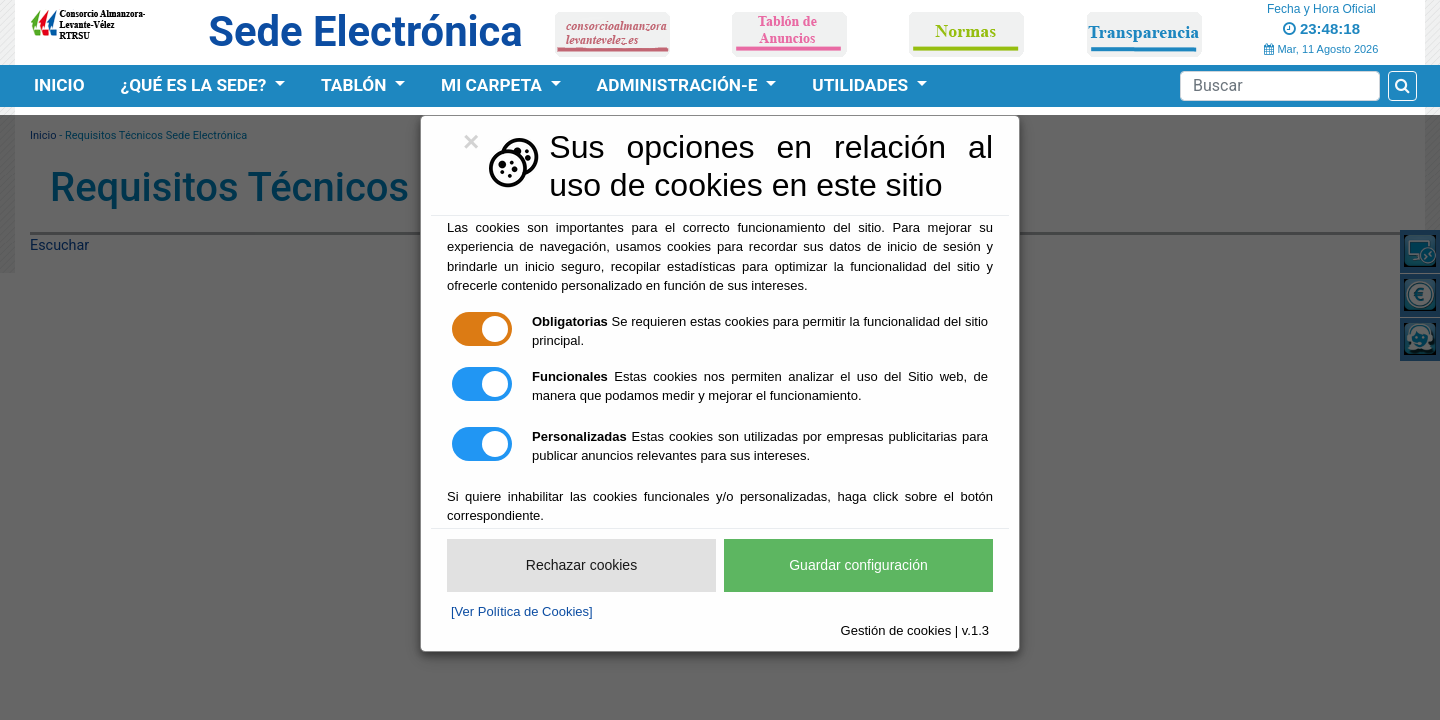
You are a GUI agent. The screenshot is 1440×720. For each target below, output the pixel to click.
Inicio (59, 85)
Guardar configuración (858, 565)
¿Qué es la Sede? (196, 85)
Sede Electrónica (365, 31)
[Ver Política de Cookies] (522, 611)
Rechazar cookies (581, 565)
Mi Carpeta (493, 85)
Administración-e (679, 85)
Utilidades (862, 85)
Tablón (356, 85)
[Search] (1280, 86)
